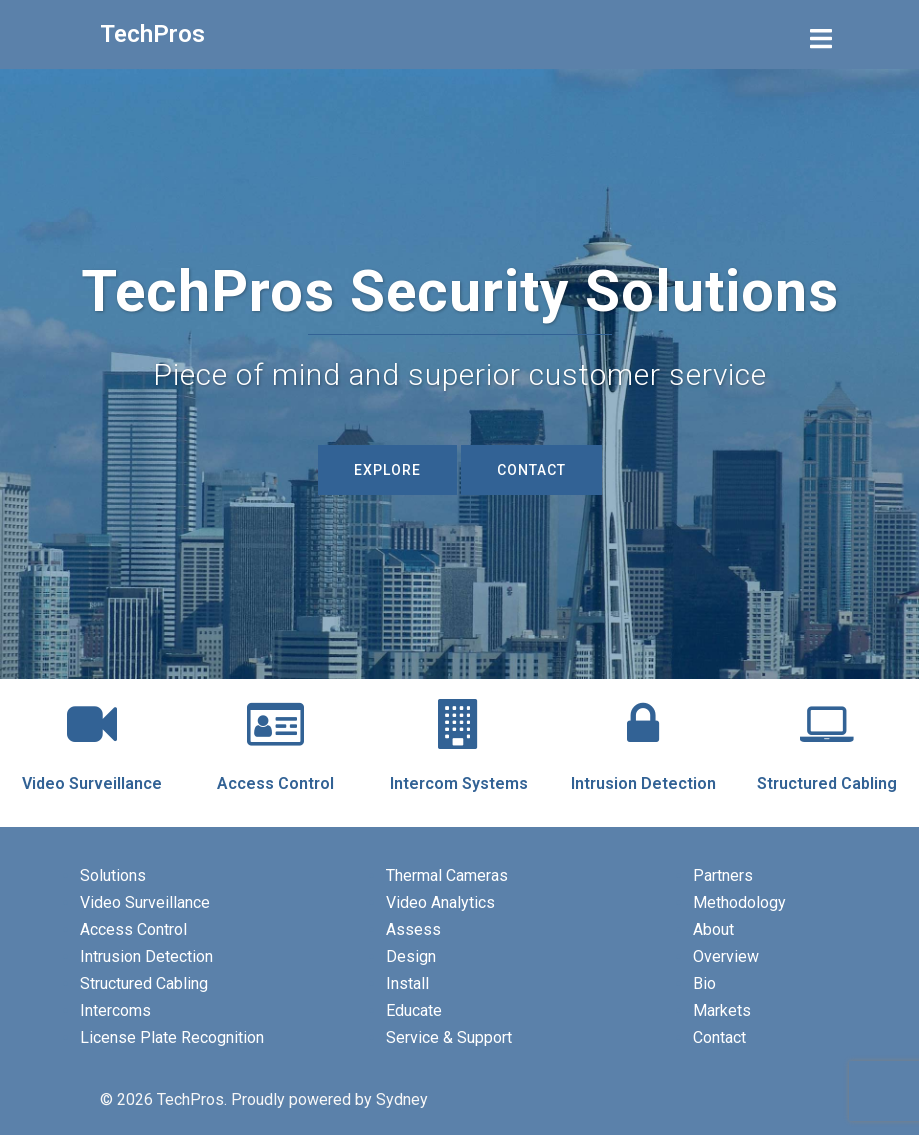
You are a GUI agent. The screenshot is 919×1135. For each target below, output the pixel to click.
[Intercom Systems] (459, 724)
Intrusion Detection (643, 783)
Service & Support (449, 1037)
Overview (726, 956)
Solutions (113, 875)
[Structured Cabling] (827, 724)
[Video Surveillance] (92, 724)
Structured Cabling (827, 783)
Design (411, 956)
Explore (387, 470)
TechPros (152, 34)
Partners (723, 875)
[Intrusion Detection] (643, 724)
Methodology (739, 902)
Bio (704, 983)
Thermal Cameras (447, 875)
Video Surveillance (92, 783)
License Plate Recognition (172, 1037)
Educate (414, 1010)
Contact (531, 470)
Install (407, 983)
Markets (722, 1010)
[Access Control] (276, 724)
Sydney (402, 1099)
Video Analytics (440, 902)
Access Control (275, 783)
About (713, 929)
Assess (413, 929)
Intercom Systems (459, 783)
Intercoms (115, 1010)
